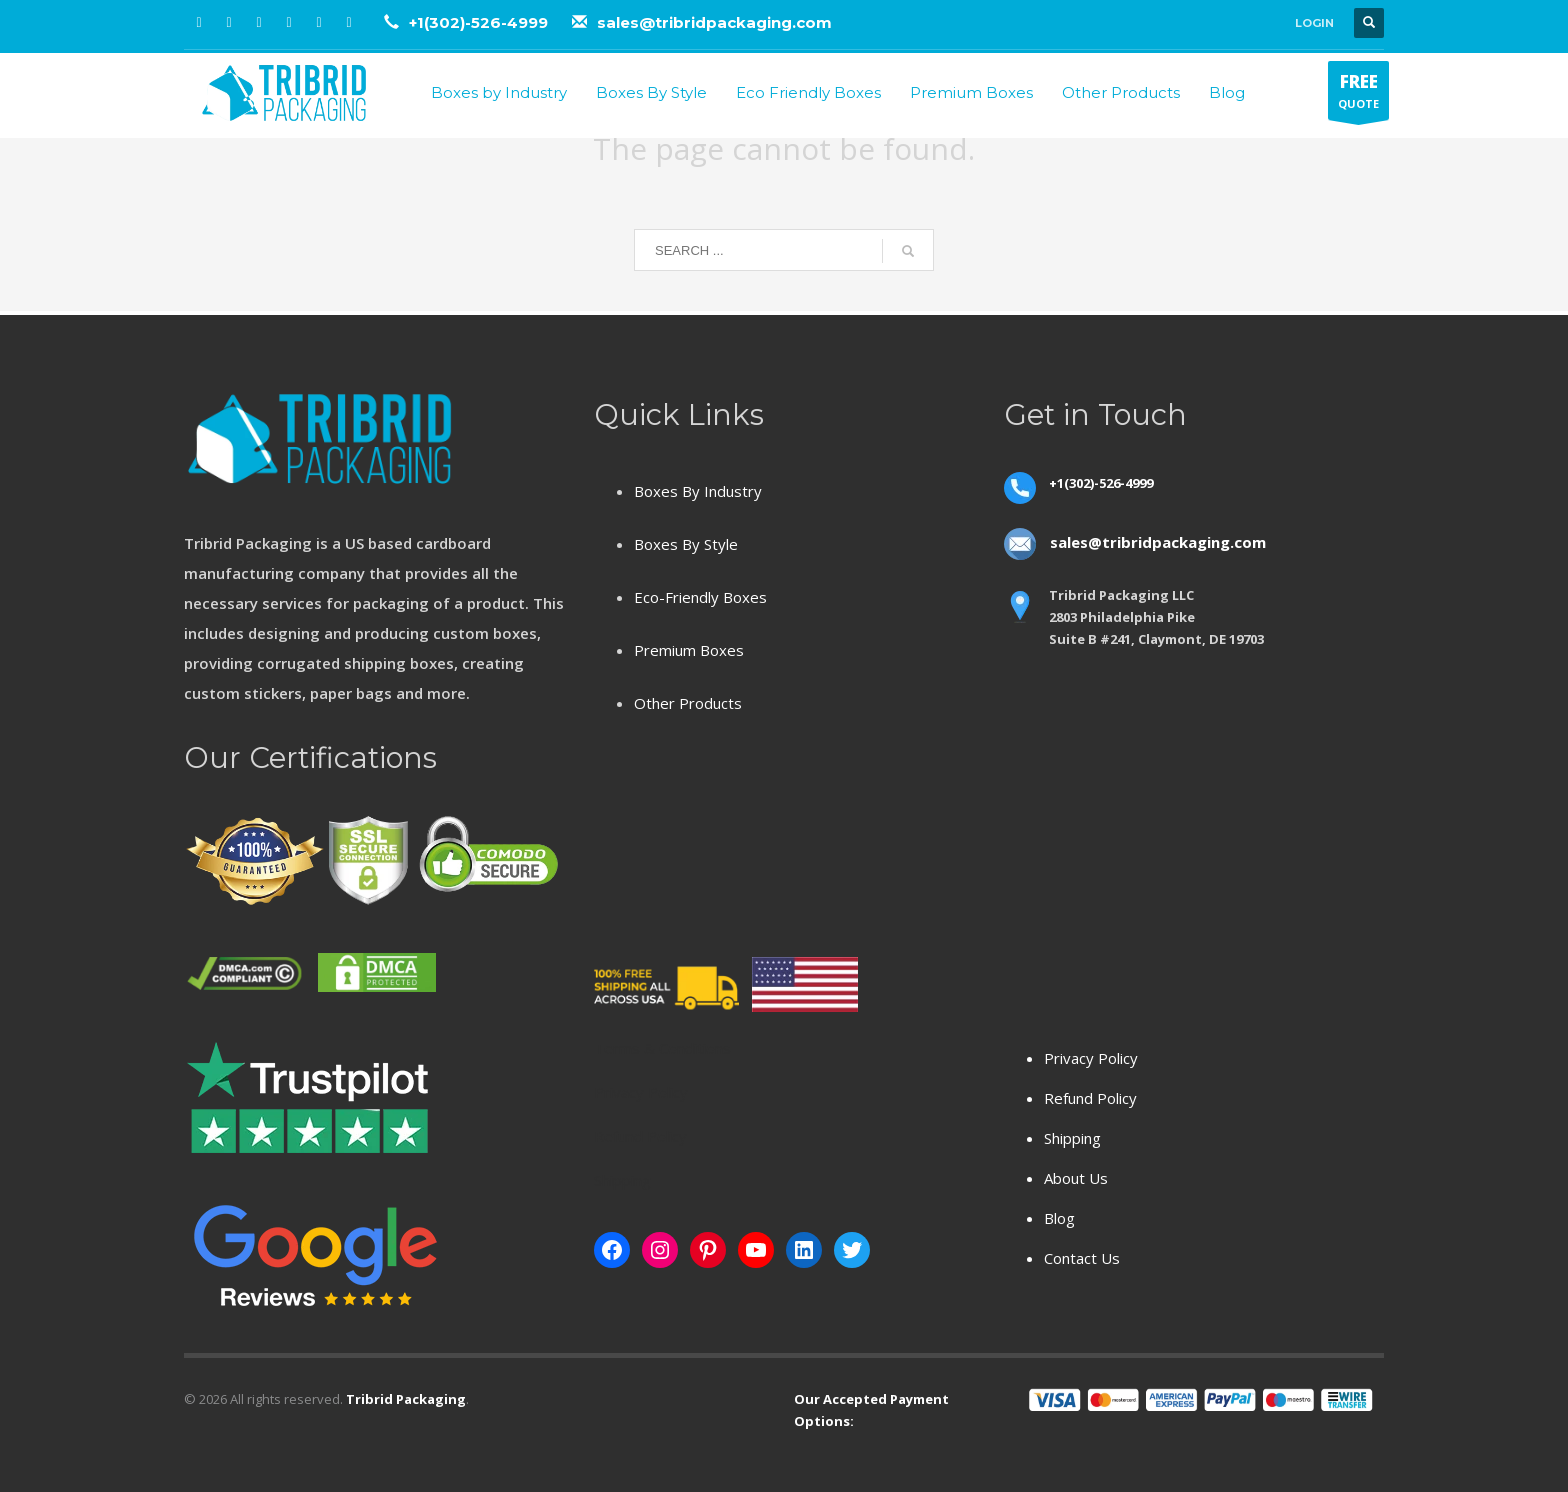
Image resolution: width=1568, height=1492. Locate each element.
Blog (1059, 1218)
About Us (1076, 1178)
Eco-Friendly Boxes (700, 597)
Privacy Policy (1091, 1058)
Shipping (1072, 1138)
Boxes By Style (686, 544)
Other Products (688, 703)
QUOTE (1358, 95)
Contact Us (1082, 1258)
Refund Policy (1090, 1098)
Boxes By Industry (698, 491)
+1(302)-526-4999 (480, 22)
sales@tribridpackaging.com (714, 22)
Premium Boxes (689, 650)
